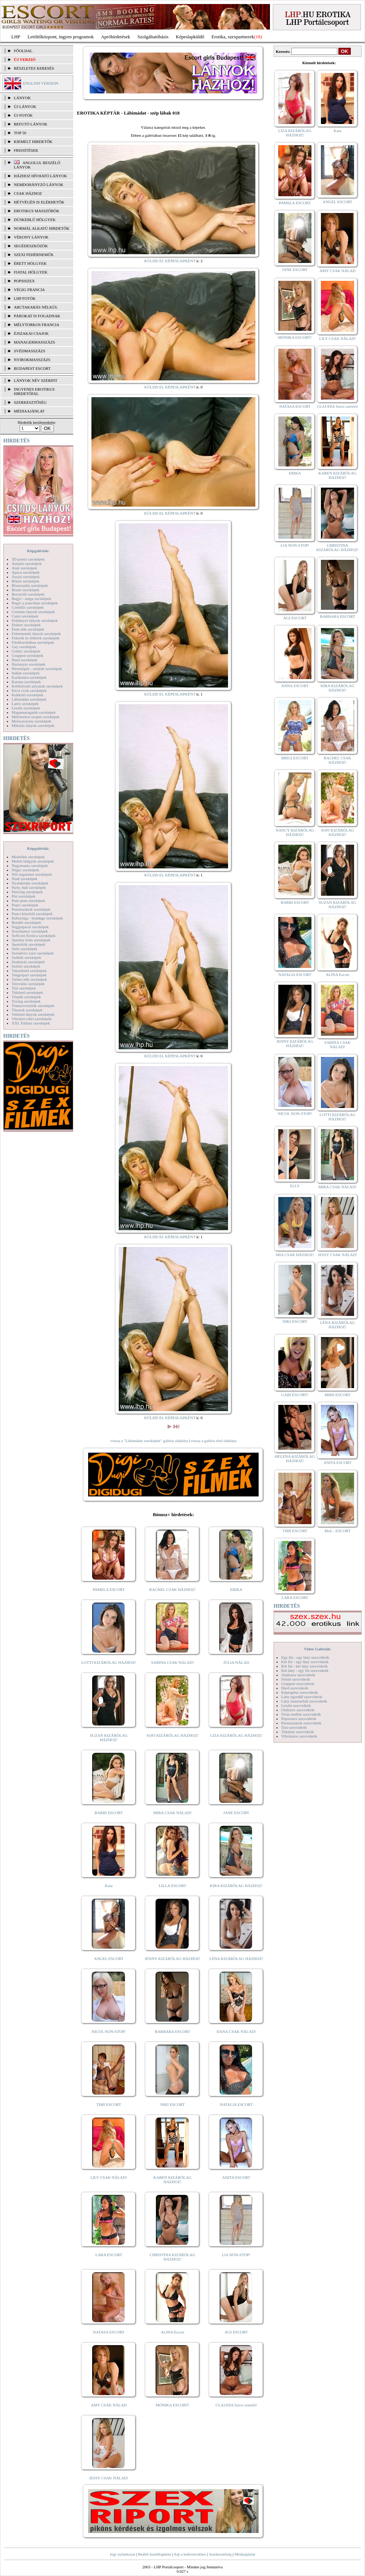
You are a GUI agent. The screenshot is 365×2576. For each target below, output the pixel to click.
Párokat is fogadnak (37, 316)
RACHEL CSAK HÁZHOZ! (172, 1589)
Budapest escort (32, 368)
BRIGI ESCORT (294, 758)
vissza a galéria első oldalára (213, 1440)
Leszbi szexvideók (296, 1705)
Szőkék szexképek (26, 957)
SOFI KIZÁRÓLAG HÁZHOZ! (172, 1735)
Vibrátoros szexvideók (299, 1736)
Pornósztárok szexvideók (301, 1723)
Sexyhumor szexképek (30, 931)
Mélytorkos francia (36, 324)
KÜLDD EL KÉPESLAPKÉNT (170, 261)
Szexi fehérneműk (34, 254)
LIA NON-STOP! (236, 2254)
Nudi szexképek (25, 878)
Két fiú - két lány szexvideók (304, 1666)
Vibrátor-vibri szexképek (31, 1018)
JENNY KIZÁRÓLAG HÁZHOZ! (172, 1958)
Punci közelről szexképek (32, 913)
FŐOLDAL (23, 51)
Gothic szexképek (26, 651)
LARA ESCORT (108, 2254)
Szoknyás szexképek (28, 962)
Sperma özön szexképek (31, 940)
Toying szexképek (26, 1001)
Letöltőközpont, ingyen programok (61, 36)
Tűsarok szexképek (27, 1010)
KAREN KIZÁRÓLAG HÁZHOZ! (172, 2179)
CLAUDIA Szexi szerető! (236, 2405)
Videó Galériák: (317, 1649)
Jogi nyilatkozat (122, 2554)
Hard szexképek (25, 660)
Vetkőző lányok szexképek (33, 1014)
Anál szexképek (24, 568)
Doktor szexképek (26, 625)
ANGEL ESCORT (108, 1958)
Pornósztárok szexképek (31, 909)
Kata (109, 1885)
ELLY (295, 1186)
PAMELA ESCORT (109, 1589)
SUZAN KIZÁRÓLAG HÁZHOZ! (109, 1737)
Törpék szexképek (26, 997)
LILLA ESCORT (172, 1885)
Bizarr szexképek (25, 590)
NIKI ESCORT (172, 2104)
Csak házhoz (28, 193)
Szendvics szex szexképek (33, 953)
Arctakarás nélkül (36, 307)
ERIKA (236, 1589)
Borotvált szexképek (28, 594)
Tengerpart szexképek (29, 975)
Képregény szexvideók (299, 1692)
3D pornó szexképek (28, 559)
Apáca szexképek (26, 572)
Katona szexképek (26, 681)
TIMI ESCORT (108, 2104)
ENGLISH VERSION (40, 83)
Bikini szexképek (25, 581)
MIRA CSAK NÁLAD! (172, 1812)
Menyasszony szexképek (31, 721)
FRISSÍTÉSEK (26, 150)
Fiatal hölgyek (31, 272)
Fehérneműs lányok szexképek (36, 633)
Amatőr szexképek (27, 563)
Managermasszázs (34, 342)
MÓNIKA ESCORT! (172, 2405)
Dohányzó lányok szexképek (35, 620)
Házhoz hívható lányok (40, 176)
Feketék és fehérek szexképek (35, 638)
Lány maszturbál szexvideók (304, 1701)
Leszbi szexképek (26, 708)
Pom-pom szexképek (28, 900)
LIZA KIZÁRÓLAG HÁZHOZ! (236, 1735)
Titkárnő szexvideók (297, 1731)
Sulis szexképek (25, 948)
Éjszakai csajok (31, 333)
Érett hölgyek (30, 263)
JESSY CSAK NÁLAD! (109, 2478)
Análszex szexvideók (298, 1675)
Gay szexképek (24, 646)
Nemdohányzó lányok (38, 184)
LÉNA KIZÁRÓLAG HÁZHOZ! (236, 1958)
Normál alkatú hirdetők (41, 228)
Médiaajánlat (244, 2554)
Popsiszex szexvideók (298, 1718)
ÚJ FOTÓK (23, 115)
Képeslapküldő (190, 36)
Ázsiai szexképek (26, 576)
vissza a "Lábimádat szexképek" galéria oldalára (149, 1440)
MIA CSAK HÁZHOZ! (295, 1254)
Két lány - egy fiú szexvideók (305, 1670)
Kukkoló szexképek (27, 695)
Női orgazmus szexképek (32, 874)
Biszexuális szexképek (30, 585)
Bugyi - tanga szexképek (31, 598)
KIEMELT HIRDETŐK (33, 141)
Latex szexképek (25, 703)
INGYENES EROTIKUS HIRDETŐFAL (34, 391)
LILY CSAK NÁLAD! (108, 2177)
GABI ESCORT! (295, 1394)
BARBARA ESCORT (172, 2031)
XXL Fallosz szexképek (31, 1023)
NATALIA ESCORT (236, 2104)
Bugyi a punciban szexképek (35, 603)
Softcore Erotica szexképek (33, 935)
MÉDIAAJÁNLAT (29, 411)
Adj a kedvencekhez (190, 2554)
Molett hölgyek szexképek (33, 861)
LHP (15, 36)
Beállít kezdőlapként (154, 2554)
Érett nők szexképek (28, 629)
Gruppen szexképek (27, 655)
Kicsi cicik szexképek (29, 690)
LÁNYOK (22, 98)
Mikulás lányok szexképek (33, 725)
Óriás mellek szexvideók (301, 1714)
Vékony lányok (31, 237)
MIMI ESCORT (337, 1394)
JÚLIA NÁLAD (236, 1662)
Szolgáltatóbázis (152, 36)
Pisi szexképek (23, 896)
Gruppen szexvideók (297, 1683)
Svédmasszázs (29, 351)
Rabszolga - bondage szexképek (37, 918)
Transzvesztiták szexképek (33, 1005)
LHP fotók (25, 298)
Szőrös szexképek (26, 966)
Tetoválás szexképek (28, 983)
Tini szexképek (24, 988)
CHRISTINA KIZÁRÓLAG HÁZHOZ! (172, 2256)
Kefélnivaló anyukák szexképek (37, 686)
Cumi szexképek (25, 616)
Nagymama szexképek (30, 865)
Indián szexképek (26, 673)
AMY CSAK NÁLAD (109, 2405)
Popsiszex (24, 281)
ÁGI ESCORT (236, 2332)
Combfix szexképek (28, 607)
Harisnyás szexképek (29, 664)
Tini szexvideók (294, 1727)
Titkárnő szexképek (27, 992)
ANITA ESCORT (236, 2177)
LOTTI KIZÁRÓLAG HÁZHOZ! (108, 1662)
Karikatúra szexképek (29, 677)
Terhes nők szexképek (29, 979)
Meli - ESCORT (337, 1531)
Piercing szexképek (27, 892)
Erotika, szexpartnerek (233, 36)
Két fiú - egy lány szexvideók (305, 1661)
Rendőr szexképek (26, 922)
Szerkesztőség (220, 2554)
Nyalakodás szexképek (30, 883)
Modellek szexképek (28, 857)
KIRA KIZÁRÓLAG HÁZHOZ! (236, 1885)
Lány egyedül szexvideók (301, 1696)
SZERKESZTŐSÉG (30, 402)
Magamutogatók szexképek (34, 712)
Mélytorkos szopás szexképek (35, 716)
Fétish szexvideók (295, 1679)
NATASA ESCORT (108, 2332)
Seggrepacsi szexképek (30, 927)
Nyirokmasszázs (32, 359)
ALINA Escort (172, 2332)
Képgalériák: (38, 551)
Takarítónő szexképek (29, 970)
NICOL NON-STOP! (109, 2031)
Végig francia (29, 289)
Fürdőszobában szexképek (33, 642)
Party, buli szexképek (29, 887)
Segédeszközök (31, 246)
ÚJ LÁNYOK (25, 106)
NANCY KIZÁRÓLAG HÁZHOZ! (295, 832)
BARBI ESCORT (109, 1812)
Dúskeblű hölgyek (35, 219)
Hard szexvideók (294, 1688)
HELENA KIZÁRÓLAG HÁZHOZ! (295, 1458)
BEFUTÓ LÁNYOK (30, 124)
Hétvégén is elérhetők (39, 202)
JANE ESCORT (236, 1812)
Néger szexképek (25, 870)
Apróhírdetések (115, 36)
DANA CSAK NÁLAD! (236, 2031)
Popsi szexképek (25, 905)
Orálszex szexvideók (297, 1710)
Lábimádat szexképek (29, 699)
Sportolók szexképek (28, 944)
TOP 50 (20, 133)
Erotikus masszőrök (36, 211)
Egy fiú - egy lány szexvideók (305, 1657)
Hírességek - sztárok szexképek (37, 668)
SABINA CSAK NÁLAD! (172, 1662)
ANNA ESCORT (295, 685)
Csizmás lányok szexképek (33, 611)
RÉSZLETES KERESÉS (34, 68)
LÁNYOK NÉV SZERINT (36, 380)
